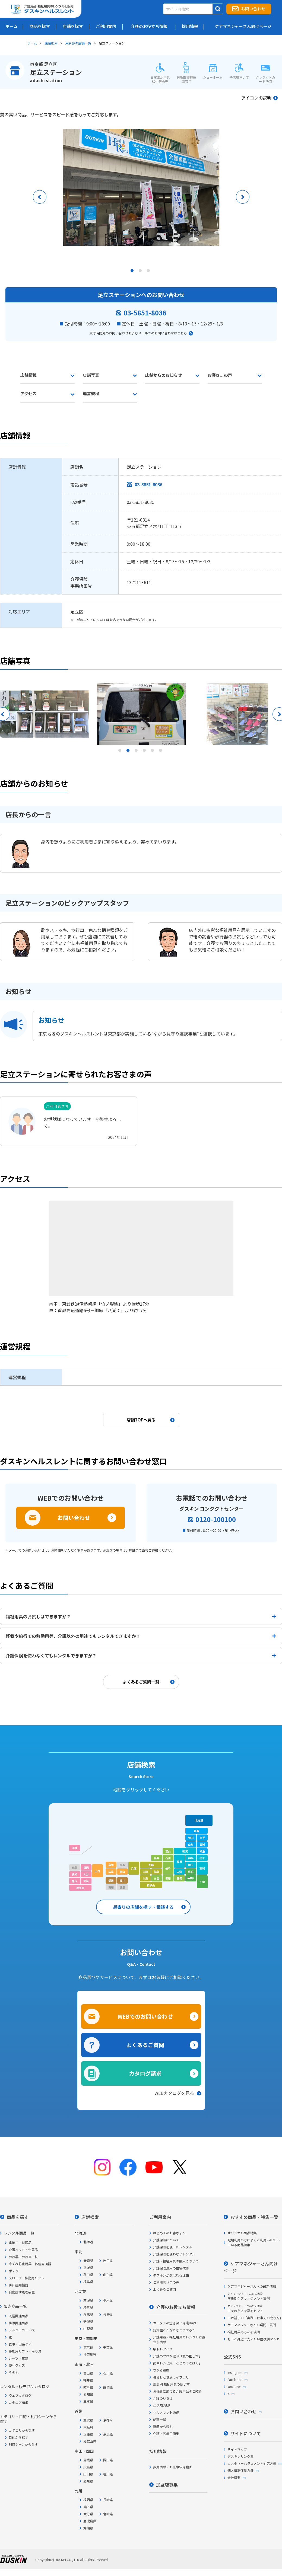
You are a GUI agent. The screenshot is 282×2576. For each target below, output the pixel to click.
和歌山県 (89, 2441)
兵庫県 (88, 2434)
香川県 (108, 2474)
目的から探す (18, 2437)
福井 (156, 1858)
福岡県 (88, 2499)
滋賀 (156, 1871)
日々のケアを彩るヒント (245, 2308)
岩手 (202, 1838)
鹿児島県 (89, 2521)
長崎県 (108, 2499)
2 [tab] (141, 272)
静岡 (179, 1878)
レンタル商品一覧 (19, 2232)
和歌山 (151, 1885)
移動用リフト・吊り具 (25, 2351)
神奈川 (191, 1878)
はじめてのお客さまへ (169, 2232)
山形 (191, 1844)
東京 (191, 1871)
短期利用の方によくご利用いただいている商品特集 (253, 2242)
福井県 (88, 2380)
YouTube (233, 2386)
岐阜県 (88, 2387)
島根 (111, 1865)
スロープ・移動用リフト (26, 2277)
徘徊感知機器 (18, 2285)
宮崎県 (108, 2513)
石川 (168, 1858)
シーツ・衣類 (18, 2358)
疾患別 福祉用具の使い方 (171, 2384)
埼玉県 (88, 2307)
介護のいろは (163, 2398)
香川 (122, 1880)
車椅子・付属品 (20, 2242)
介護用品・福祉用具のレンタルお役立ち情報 (179, 2339)
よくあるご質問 (145, 2045)
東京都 (88, 2347)
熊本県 (88, 2506)
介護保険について (166, 2240)
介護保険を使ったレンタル (172, 2247)
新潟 (185, 1851)
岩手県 (108, 2260)
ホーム (32, 43)
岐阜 (168, 1868)
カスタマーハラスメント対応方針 (251, 2463)
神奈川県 (89, 2354)
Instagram (234, 2372)
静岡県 (108, 2387)
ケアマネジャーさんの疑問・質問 (251, 2324)
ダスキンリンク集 (240, 2456)
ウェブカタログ (20, 2395)
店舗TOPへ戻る (141, 1420)
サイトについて (245, 2433)
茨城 (202, 1868)
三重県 (88, 2401)
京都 (151, 1865)
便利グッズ (17, 2365)
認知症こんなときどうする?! (174, 2330)
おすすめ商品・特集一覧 (254, 2217)
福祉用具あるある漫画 (243, 2331)
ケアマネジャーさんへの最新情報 (251, 2286)
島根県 (88, 2459)
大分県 (88, 2513)
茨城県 (88, 2300)
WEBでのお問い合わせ (145, 2016)
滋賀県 (88, 2420)
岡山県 (108, 2459)
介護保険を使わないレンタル (174, 2254)
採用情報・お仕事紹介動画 (172, 2467)
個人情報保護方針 (240, 2470)
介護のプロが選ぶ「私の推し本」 (177, 2356)
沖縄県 (88, 2528)
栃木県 (108, 2300)
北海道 (199, 1820)
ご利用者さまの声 (166, 2282)
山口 (97, 1871)
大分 (86, 1874)
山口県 (88, 2474)
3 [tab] (149, 272)
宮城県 (88, 2267)
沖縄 (74, 1848)
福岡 (86, 1867)
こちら (182, 333)
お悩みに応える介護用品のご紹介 (177, 2391)
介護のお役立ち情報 (175, 2307)
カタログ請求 (145, 2073)
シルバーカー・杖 (22, 2330)
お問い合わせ (253, 8)
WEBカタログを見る (174, 2093)
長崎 (74, 1874)
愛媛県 (88, 2481)
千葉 (202, 1882)
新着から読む (163, 2426)
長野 (179, 1861)
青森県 (88, 2260)
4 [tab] (145, 752)
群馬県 (88, 2314)
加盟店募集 (167, 2484)
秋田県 (88, 2274)
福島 (202, 1851)
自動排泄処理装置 (22, 2292)
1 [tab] (133, 272)
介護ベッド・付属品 (23, 2249)
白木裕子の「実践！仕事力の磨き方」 (254, 2317)
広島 (111, 1871)
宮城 (202, 1844)
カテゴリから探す (22, 2430)
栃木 (202, 1858)
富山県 (88, 2373)
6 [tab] (161, 752)
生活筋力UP (161, 2405)
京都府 (108, 2420)
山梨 (179, 1871)
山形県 (108, 2274)
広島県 (88, 2467)
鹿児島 (80, 1888)
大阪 (145, 1871)
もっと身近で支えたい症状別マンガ (253, 2339)
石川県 (108, 2373)
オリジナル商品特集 (242, 2232)
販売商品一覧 (15, 2306)
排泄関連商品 (18, 2323)
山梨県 (88, 2328)
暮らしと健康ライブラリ (171, 2377)
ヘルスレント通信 (166, 2412)
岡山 (122, 1871)
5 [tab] (153, 752)
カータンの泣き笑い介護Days (174, 2323)
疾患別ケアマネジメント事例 (248, 2296)
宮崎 (86, 1881)
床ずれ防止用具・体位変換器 (30, 2263)
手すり (13, 2270)
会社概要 (233, 2477)
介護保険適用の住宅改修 (171, 2268)
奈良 (145, 1878)
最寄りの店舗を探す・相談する (143, 1907)
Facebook (234, 2379)
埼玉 (191, 1865)
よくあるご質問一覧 (141, 1682)
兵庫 (134, 1868)
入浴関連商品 (18, 2315)
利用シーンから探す (23, 2444)
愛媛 (111, 1880)
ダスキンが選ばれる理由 (171, 2275)
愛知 (168, 1878)
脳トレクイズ (163, 2349)
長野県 (108, 2314)
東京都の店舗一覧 (78, 43)
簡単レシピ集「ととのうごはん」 (177, 2363)
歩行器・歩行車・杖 (23, 2256)
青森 (196, 1831)
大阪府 (88, 2427)
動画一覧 (159, 2419)
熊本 (74, 1881)
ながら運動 (161, 2370)
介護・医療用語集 (166, 2433)
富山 (168, 1851)
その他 (13, 2372)
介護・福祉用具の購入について (176, 2261)
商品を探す (17, 2217)
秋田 (191, 1838)
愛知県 (88, 2394)
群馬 (191, 1858)
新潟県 (88, 2321)
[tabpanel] (141, 187)
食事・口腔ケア (20, 2344)
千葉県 (108, 2347)
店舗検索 (51, 43)
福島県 (88, 2281)
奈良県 (108, 2434)
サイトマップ (237, 2449)
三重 (156, 1878)
